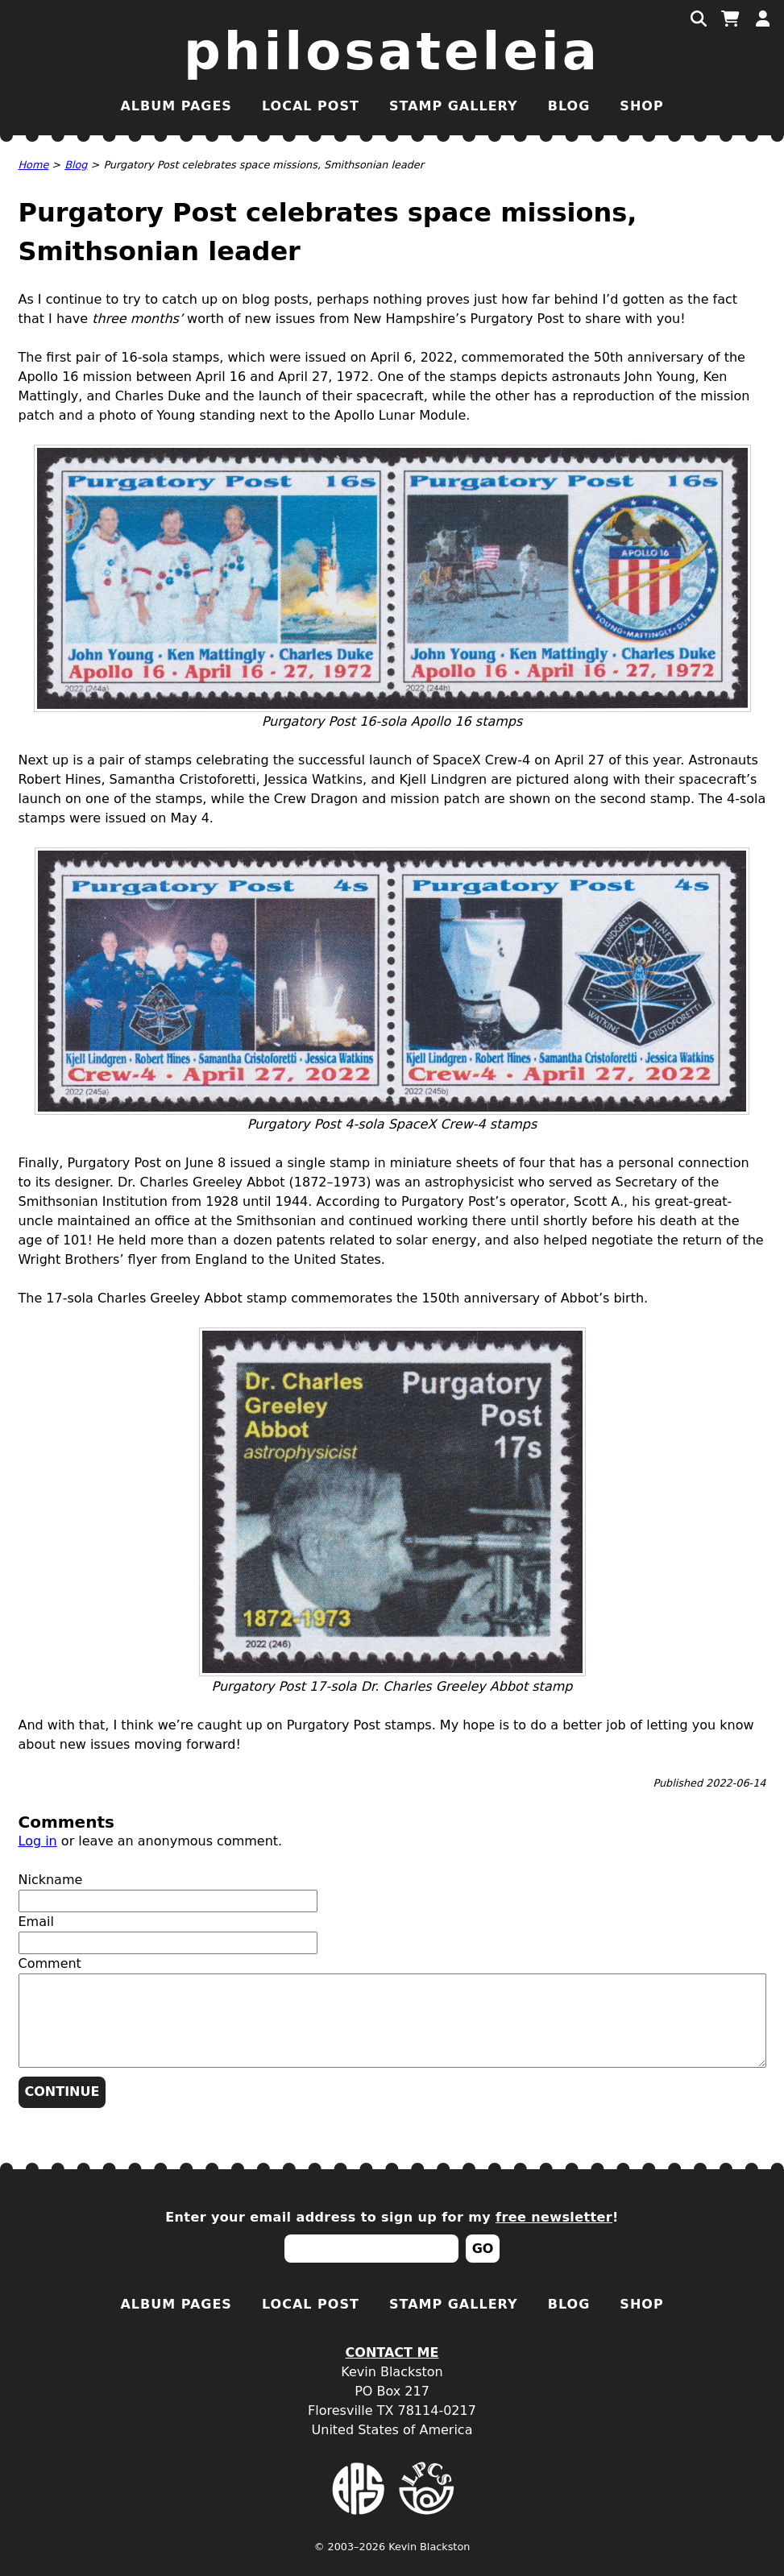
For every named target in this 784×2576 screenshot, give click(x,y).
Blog (569, 106)
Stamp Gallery (453, 106)
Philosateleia (392, 51)
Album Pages (175, 106)
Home (34, 165)
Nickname (51, 1879)
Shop (641, 106)
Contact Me (392, 2352)
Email (36, 1921)
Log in (38, 1841)
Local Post (310, 106)
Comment (50, 1963)
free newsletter (554, 2217)
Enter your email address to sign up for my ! (392, 2217)
